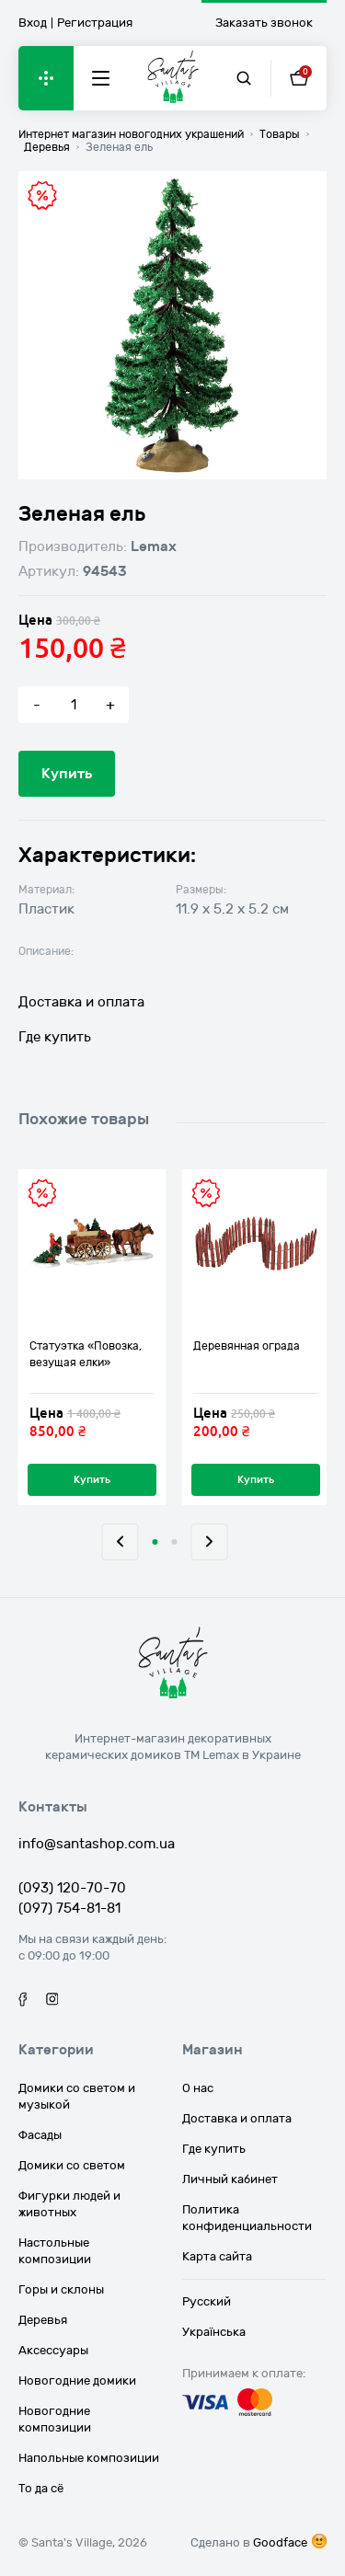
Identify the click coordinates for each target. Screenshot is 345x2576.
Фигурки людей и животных (69, 2204)
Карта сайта (217, 2256)
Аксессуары (53, 2350)
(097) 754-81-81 (69, 1908)
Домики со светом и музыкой (76, 2096)
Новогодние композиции (54, 2419)
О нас (197, 2088)
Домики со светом (71, 2165)
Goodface (280, 2542)
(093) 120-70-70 (72, 1888)
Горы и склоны (61, 2290)
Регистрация (94, 23)
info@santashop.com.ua (96, 1843)
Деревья (42, 2320)
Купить (66, 773)
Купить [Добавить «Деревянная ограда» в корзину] (255, 1480)
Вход (32, 23)
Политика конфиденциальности (247, 2218)
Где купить (54, 1037)
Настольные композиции (54, 2251)
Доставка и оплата (81, 1002)
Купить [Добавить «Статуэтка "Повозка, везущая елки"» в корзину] (92, 1480)
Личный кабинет (230, 2179)
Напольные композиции (88, 2458)
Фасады (40, 2135)
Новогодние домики (77, 2381)
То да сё (40, 2488)
